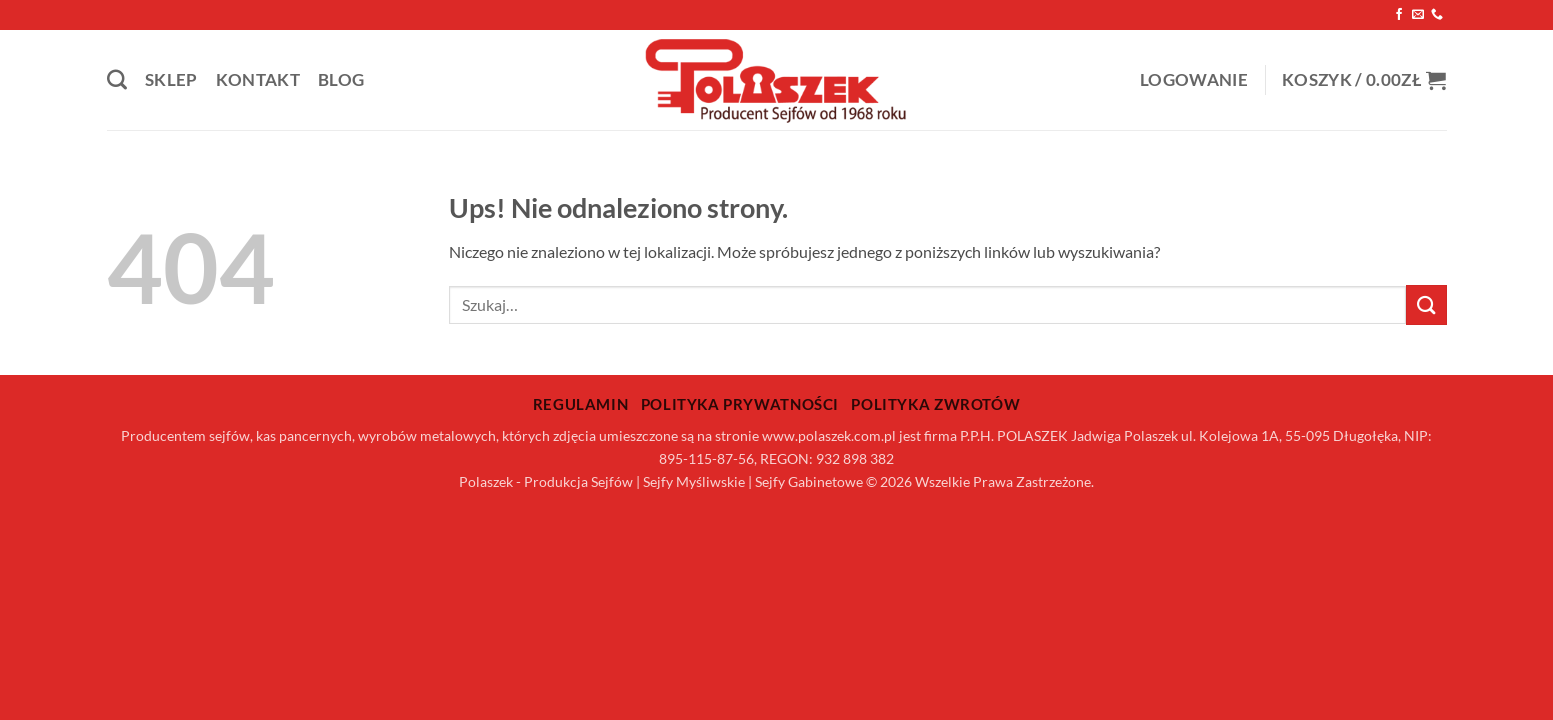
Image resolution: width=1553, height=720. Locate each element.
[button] (1194, 80)
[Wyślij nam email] (1418, 15)
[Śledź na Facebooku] (1399, 15)
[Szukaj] (117, 80)
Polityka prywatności (740, 404)
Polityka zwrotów (935, 404)
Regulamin (581, 404)
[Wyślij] (1426, 304)
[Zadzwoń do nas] (1437, 15)
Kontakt (258, 80)
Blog (341, 80)
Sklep (171, 80)
